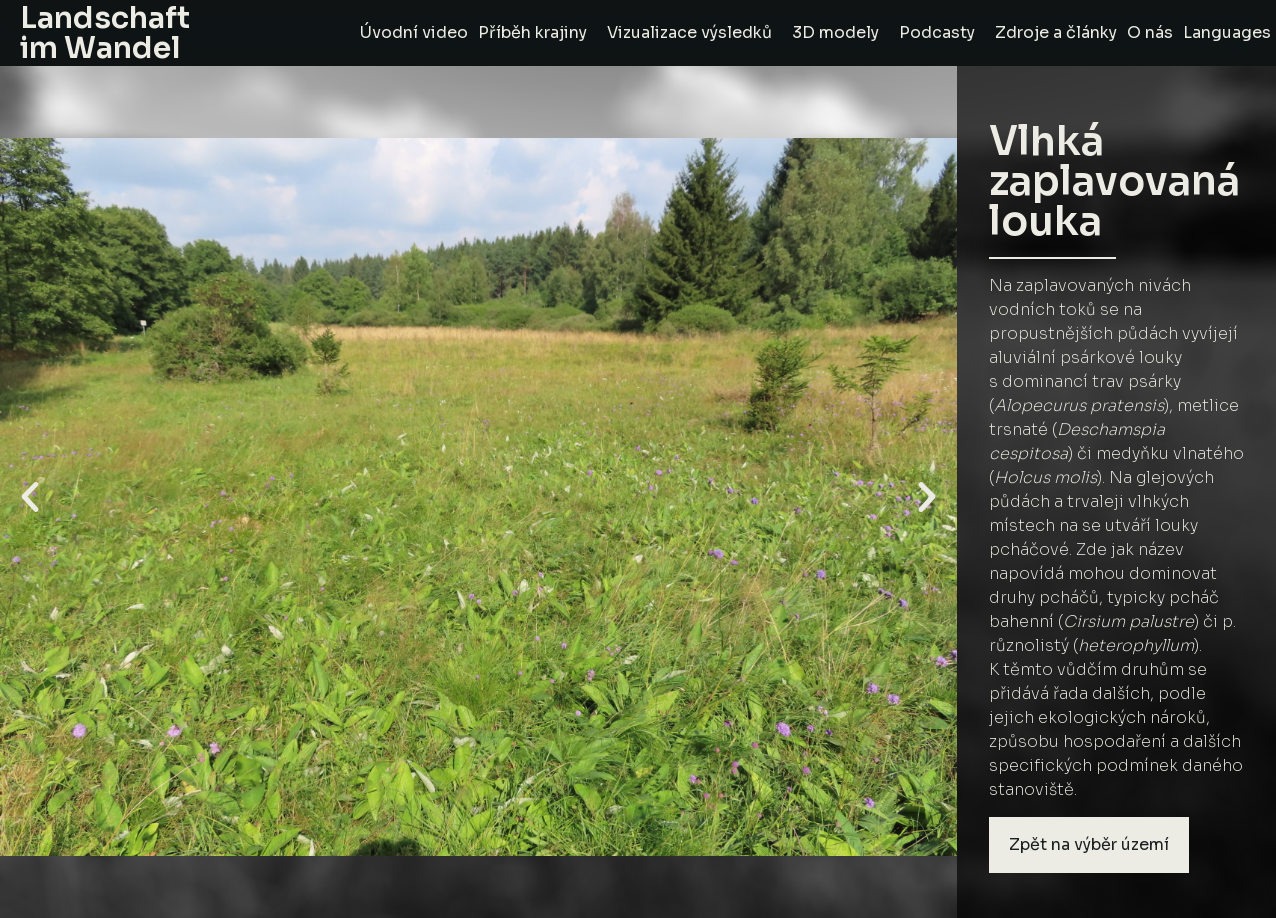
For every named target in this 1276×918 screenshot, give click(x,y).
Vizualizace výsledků (694, 32)
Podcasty (942, 32)
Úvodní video (414, 32)
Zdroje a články (1056, 32)
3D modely (840, 32)
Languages (1227, 32)
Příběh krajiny (537, 32)
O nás (1150, 32)
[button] (30, 497)
